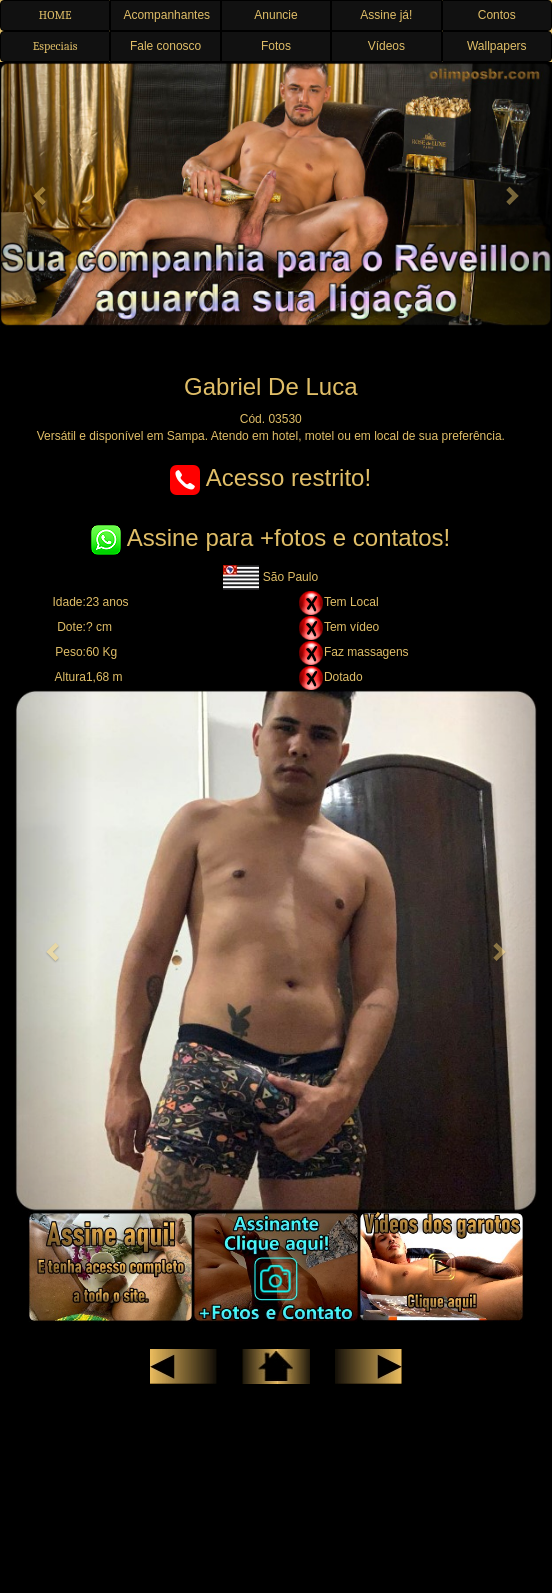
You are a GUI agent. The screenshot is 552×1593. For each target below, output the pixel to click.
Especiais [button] (55, 46)
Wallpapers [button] (497, 46)
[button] (41, 194)
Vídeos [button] (386, 46)
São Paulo (270, 577)
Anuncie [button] (275, 15)
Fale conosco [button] (165, 46)
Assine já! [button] (386, 15)
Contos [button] (497, 15)
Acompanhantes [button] (166, 15)
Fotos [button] (276, 46)
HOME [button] (55, 15)
